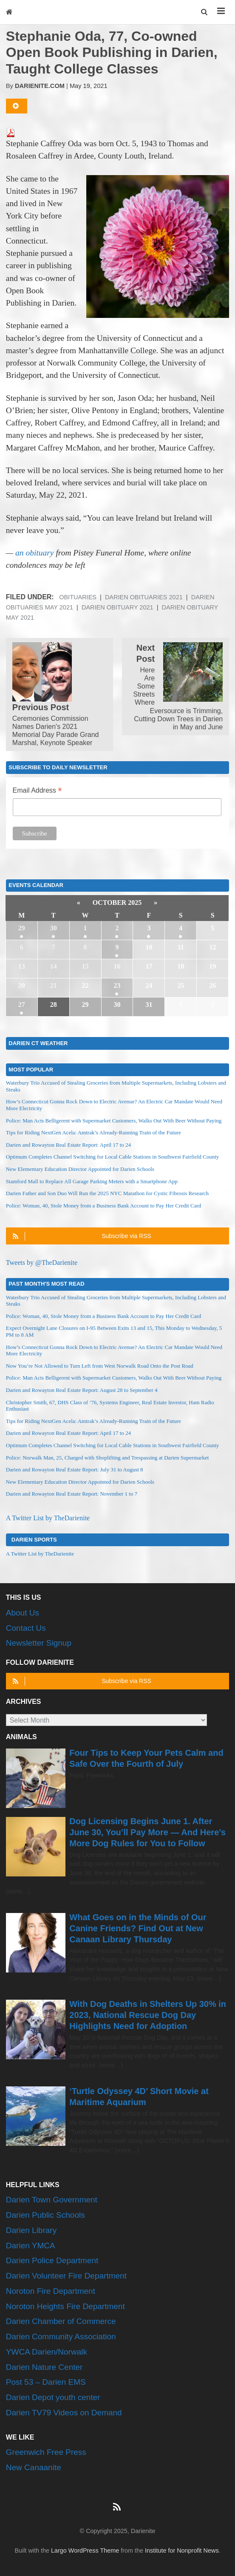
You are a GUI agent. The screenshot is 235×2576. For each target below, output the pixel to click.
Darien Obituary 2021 (117, 607)
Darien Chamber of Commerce (61, 2321)
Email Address (37, 791)
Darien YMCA (30, 2245)
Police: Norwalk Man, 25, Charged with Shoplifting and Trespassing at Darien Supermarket (107, 1457)
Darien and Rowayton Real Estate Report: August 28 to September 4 (82, 1390)
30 (53, 928)
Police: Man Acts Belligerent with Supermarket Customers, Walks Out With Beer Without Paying (113, 1120)
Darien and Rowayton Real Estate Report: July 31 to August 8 (74, 1469)
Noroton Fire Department (50, 2291)
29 (21, 928)
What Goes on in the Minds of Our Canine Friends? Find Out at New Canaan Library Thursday (137, 1928)
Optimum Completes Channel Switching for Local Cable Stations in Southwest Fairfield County (112, 1156)
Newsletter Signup (38, 1642)
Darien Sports (34, 1539)
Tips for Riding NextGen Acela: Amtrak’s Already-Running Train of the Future (93, 1132)
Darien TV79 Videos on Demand (64, 2412)
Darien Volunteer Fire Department (66, 2275)
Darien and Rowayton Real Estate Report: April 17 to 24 (68, 1145)
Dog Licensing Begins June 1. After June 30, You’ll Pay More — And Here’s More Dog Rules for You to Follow (147, 1832)
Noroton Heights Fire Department (65, 2306)
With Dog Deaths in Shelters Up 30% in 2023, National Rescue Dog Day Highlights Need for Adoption (147, 2015)
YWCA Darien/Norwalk (46, 2351)
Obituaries (77, 597)
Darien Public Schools (45, 2214)
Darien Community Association (61, 2336)
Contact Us (26, 1628)
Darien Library (31, 2230)
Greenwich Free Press (46, 2452)
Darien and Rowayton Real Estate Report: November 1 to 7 (71, 1494)
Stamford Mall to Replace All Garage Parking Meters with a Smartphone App (92, 1181)
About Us (22, 1612)
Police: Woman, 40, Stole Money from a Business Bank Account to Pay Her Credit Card (103, 1205)
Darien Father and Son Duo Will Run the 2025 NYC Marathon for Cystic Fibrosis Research (107, 1193)
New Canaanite (33, 2467)
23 (116, 985)
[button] (205, 12)
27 (21, 1004)
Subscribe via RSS (80, 1236)
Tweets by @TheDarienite (41, 1262)
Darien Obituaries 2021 (144, 597)
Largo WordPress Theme (85, 2550)
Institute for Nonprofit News (182, 2550)
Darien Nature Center (44, 2367)
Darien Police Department (52, 2260)
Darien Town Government (51, 2199)
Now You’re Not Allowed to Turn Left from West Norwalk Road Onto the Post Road (99, 1366)
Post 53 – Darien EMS (46, 2382)
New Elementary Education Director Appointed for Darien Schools (80, 1169)
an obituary (34, 552)
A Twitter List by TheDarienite (48, 1518)
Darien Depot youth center (53, 2397)
